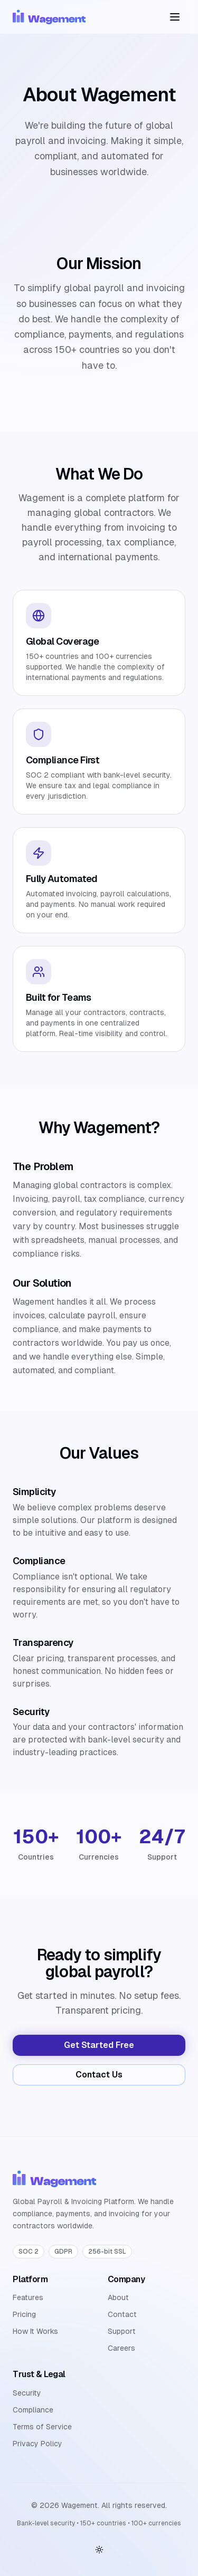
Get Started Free (99, 2045)
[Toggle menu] (174, 16)
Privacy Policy (37, 2443)
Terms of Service (42, 2426)
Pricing (24, 2314)
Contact (122, 2314)
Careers (121, 2348)
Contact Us (99, 2075)
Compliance (33, 2410)
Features (28, 2297)
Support (122, 2331)
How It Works (35, 2331)
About (118, 2297)
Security (27, 2393)
